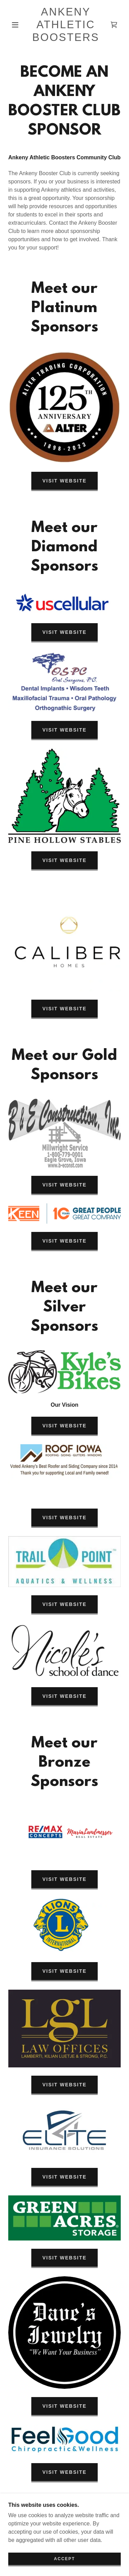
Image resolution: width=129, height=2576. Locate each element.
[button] (15, 25)
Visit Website (64, 480)
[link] (65, 25)
